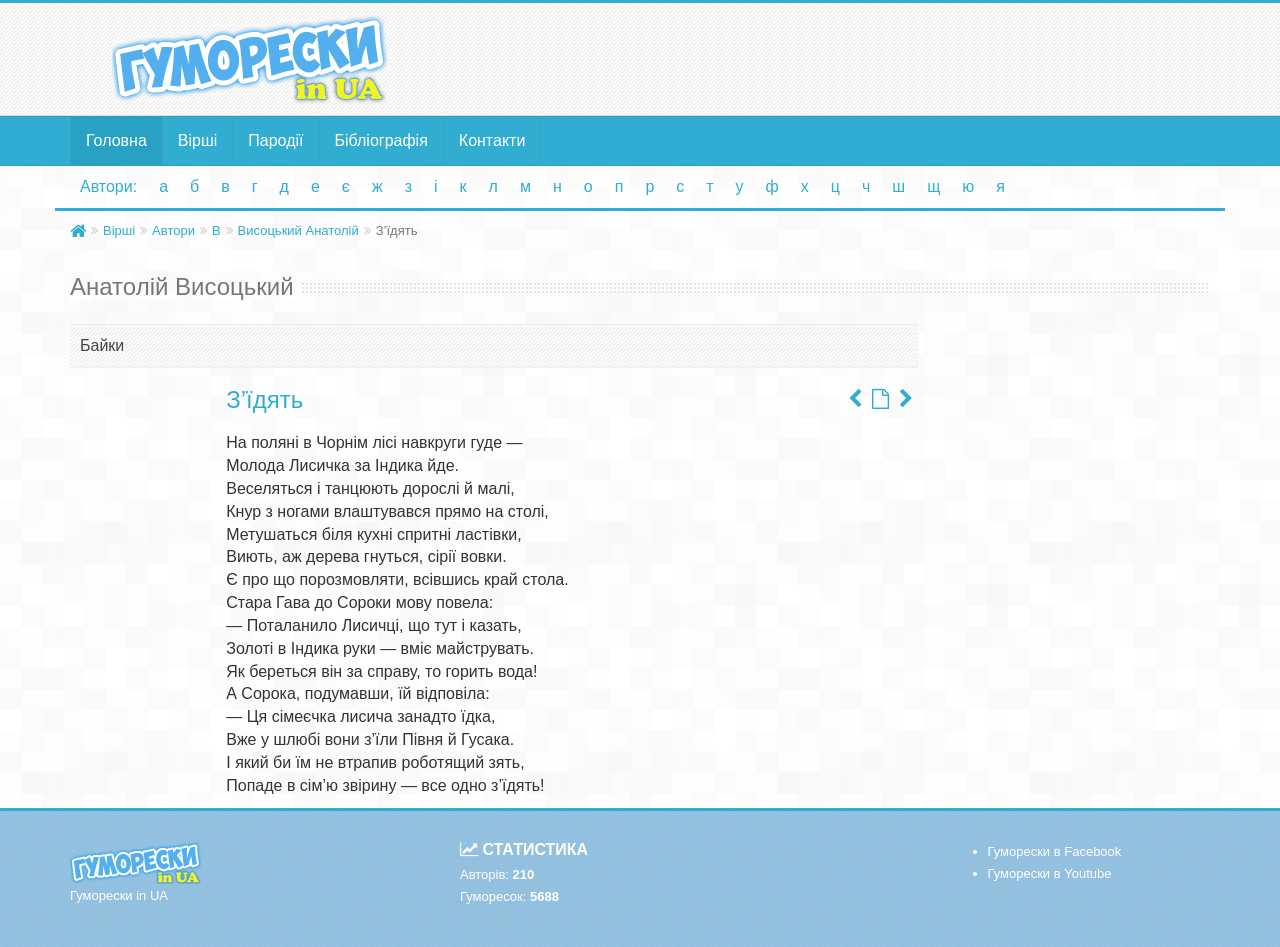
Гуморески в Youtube (1050, 873)
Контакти (492, 140)
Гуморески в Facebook (1055, 851)
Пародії (275, 140)
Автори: (108, 186)
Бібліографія (381, 140)
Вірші (198, 140)
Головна (116, 140)
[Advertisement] (835, 58)
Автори (173, 230)
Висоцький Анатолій (298, 230)
